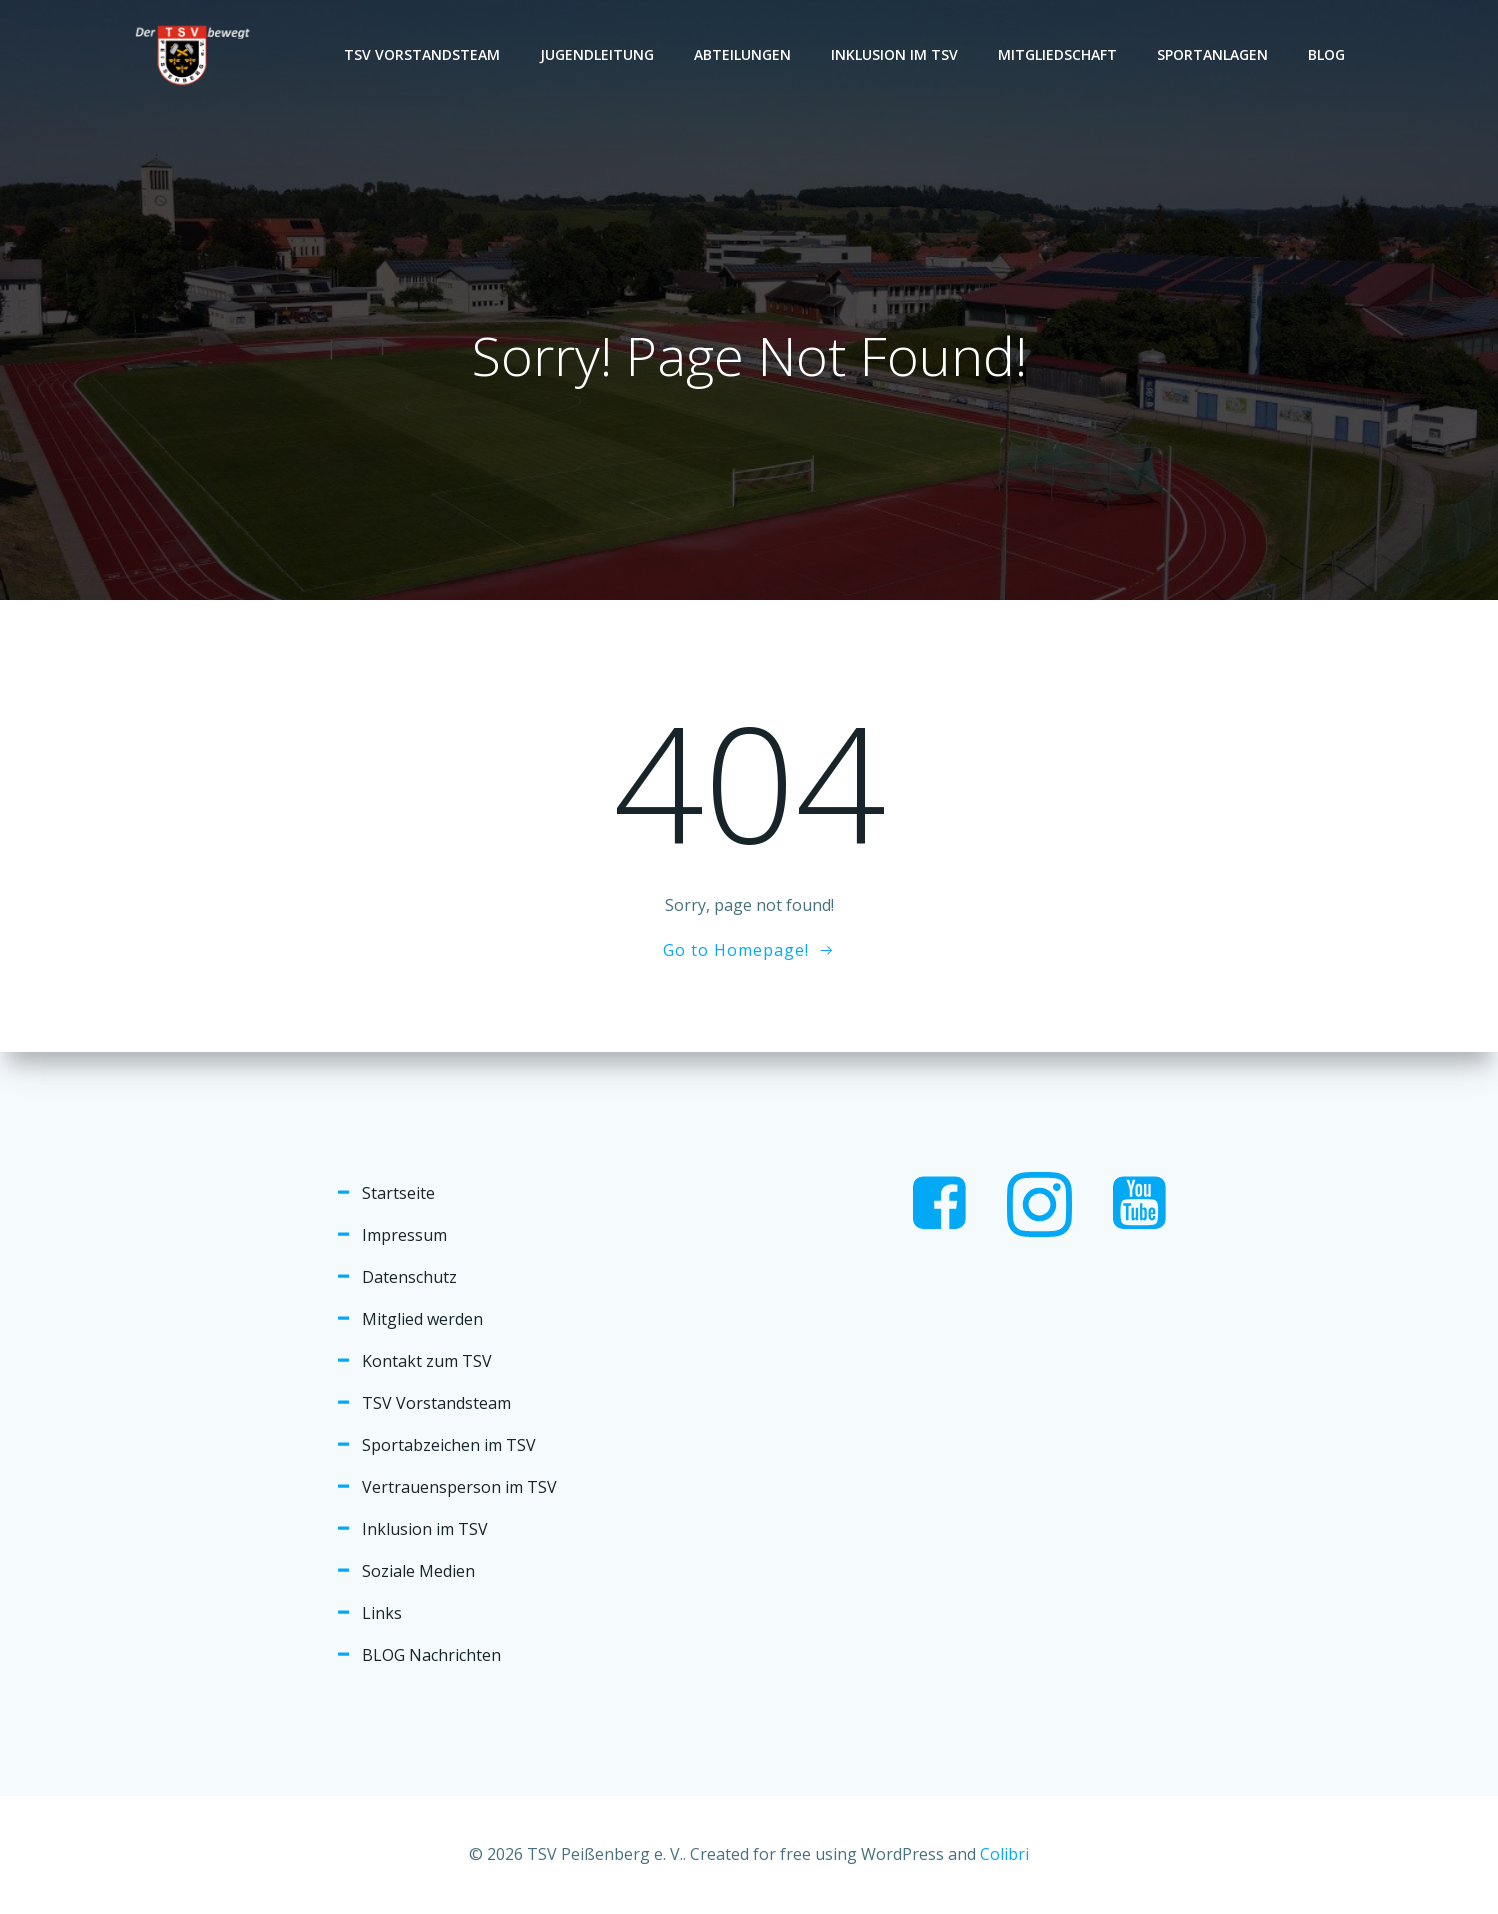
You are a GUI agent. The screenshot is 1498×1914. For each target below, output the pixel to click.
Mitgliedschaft (1057, 54)
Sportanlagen (1212, 54)
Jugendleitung (597, 54)
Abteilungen (742, 54)
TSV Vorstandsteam (422, 54)
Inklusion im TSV (894, 54)
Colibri (1004, 1854)
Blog (1326, 54)
